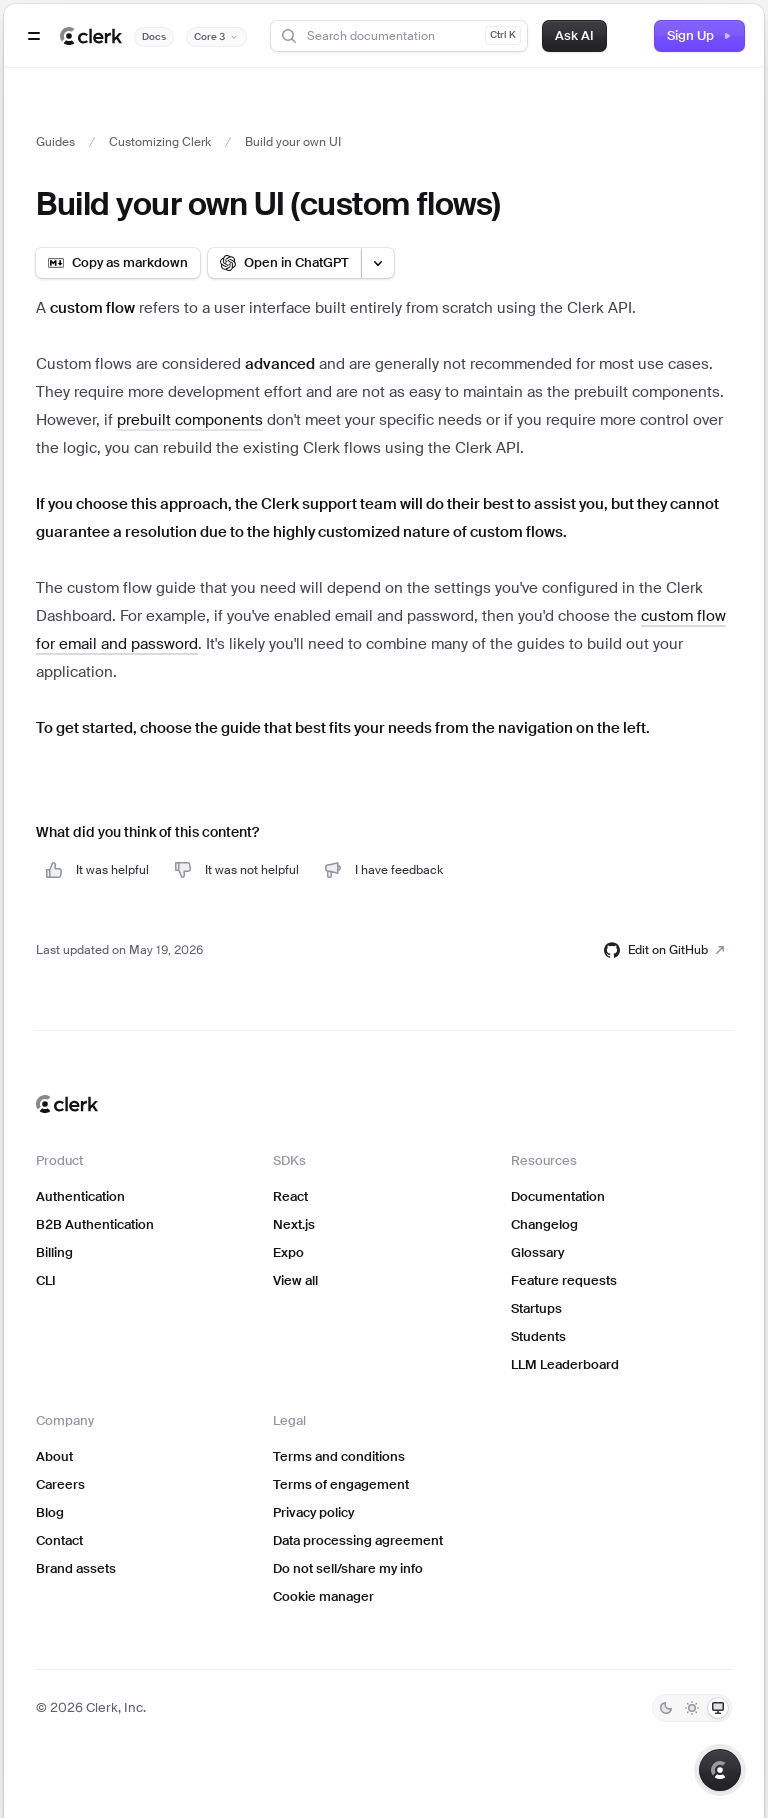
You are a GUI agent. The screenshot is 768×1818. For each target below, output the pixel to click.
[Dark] (666, 1708)
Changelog (544, 1224)
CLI (46, 1280)
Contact (59, 1540)
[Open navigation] (34, 36)
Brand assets (76, 1568)
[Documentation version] (216, 37)
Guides (55, 142)
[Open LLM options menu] (378, 263)
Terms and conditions (339, 1456)
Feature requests (564, 1280)
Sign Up (699, 35)
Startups (536, 1308)
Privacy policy (313, 1512)
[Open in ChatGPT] (284, 263)
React (290, 1196)
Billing (54, 1252)
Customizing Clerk (160, 142)
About (54, 1456)
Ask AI (574, 35)
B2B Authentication (95, 1224)
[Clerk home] (67, 1104)
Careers (60, 1484)
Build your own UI (293, 142)
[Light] (692, 1708)
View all (295, 1280)
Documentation (558, 1196)
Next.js (294, 1224)
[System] (718, 1708)
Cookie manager (323, 1596)
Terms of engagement (341, 1484)
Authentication (80, 1196)
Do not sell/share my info (348, 1568)
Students (538, 1336)
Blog (50, 1512)
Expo (288, 1252)
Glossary (537, 1252)
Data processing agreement (358, 1540)
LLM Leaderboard (565, 1364)
